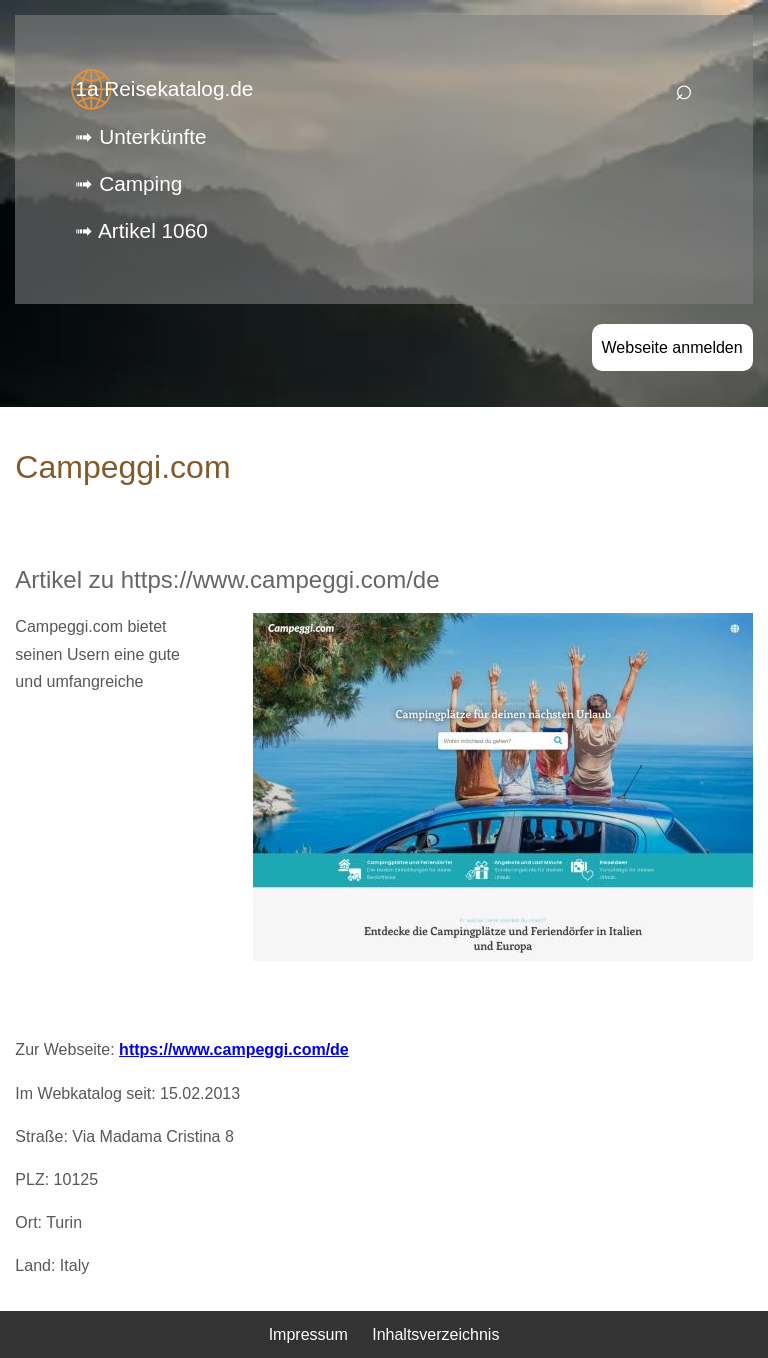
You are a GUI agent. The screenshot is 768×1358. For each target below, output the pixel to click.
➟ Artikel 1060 (141, 230)
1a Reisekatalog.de (164, 88)
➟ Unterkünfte (140, 136)
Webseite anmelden (672, 347)
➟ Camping (128, 183)
